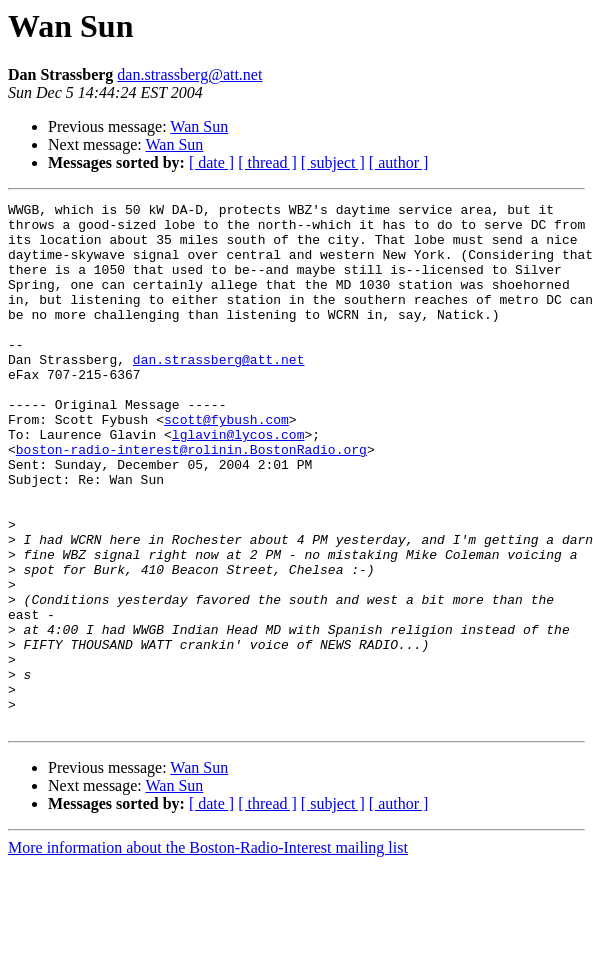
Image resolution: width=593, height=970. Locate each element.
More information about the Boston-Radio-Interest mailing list (208, 952)
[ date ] (211, 162)
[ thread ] (267, 162)
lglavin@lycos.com (238, 482)
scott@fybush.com (226, 464)
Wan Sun (199, 126)
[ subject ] (333, 162)
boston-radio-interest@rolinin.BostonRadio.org (191, 500)
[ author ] (399, 162)
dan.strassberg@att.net (189, 74)
